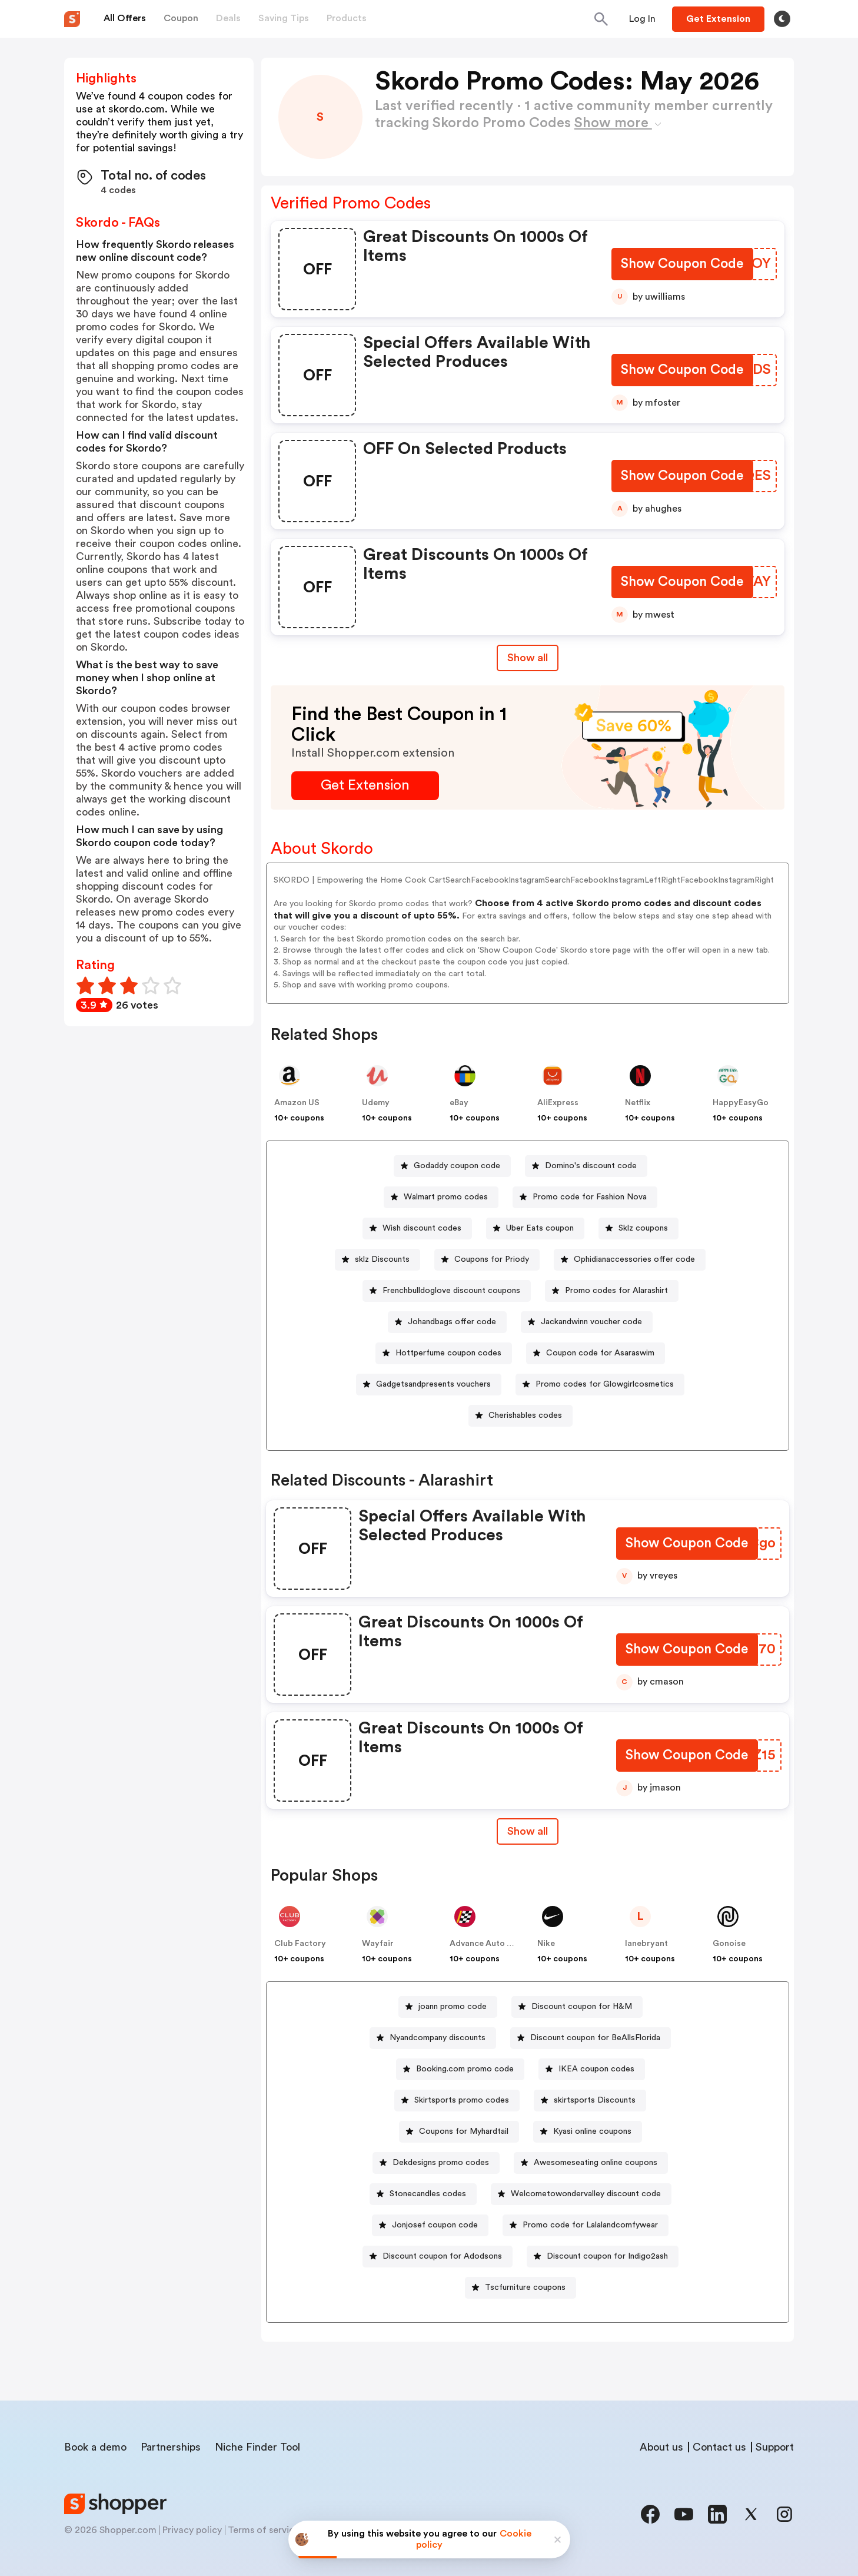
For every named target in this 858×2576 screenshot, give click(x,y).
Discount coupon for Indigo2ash (607, 2256)
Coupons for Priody (491, 1259)
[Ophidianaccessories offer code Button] (630, 1260)
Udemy (376, 1103)
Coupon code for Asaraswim (600, 1353)
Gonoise (729, 1944)
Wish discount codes (422, 1228)
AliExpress (557, 1103)
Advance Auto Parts (488, 1944)
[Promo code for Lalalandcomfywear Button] (586, 2225)
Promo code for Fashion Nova (590, 1197)
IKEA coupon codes (596, 2069)
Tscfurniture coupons (525, 2287)
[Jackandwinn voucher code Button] (587, 1322)
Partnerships (171, 2447)
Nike (546, 1944)
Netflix (637, 1103)
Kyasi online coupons (592, 2131)
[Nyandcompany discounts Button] (433, 2038)
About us (661, 2447)
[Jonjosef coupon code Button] (430, 2225)
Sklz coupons (643, 1228)
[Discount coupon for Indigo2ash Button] (603, 2256)
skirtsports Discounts (595, 2100)
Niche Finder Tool (257, 2447)
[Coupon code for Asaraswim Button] (595, 1353)
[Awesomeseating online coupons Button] (591, 2163)
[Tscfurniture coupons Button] (520, 2288)
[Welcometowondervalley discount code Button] (581, 2194)
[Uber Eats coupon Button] (535, 1228)
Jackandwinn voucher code (591, 1322)
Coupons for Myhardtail (463, 2131)
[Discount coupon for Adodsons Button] (438, 2256)
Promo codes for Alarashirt (616, 1291)
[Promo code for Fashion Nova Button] (585, 1197)
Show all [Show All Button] (527, 657)
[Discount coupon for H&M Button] (577, 2007)
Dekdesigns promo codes (441, 2163)
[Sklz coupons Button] (638, 1228)
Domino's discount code (591, 1166)
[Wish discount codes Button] (417, 1228)
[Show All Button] (527, 1831)
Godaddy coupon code (457, 1166)
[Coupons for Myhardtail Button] (459, 2132)
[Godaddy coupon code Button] (452, 1166)
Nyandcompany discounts (437, 2038)
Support (775, 2447)
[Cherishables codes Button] (520, 1416)
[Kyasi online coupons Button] (587, 2132)
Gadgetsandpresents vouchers (433, 1384)
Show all (527, 1831)
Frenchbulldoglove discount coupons (451, 1291)
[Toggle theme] (782, 19)
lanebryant (646, 1944)
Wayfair (378, 1944)
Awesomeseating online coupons (595, 2163)
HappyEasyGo (741, 1103)
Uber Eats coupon (540, 1228)
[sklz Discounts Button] (377, 1260)
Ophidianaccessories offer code (634, 1259)
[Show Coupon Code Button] (681, 265)
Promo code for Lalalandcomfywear (590, 2225)
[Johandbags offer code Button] (447, 1322)
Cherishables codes (525, 1415)
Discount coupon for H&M (581, 2007)
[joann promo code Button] (447, 2007)
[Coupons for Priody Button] (487, 1260)
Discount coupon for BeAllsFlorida (595, 2038)
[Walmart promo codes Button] (441, 1197)
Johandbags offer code (452, 1322)
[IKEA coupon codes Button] (591, 2069)
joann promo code (452, 2007)
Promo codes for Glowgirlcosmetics (605, 1384)
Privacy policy (192, 2530)
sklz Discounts (382, 1259)
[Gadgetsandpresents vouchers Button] (428, 1384)
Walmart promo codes (446, 1197)
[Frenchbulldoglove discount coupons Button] (447, 1291)
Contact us (719, 2447)
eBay (459, 1103)
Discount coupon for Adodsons (442, 2256)
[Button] (642, 18)
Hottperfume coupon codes (448, 1353)
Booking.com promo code (465, 2069)
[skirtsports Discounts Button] (590, 2100)
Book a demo (95, 2447)
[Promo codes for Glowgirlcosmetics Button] (600, 1384)
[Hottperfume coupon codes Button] (443, 1353)
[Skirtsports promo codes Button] (457, 2100)
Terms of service (264, 2530)
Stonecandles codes (428, 2194)
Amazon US (297, 1103)
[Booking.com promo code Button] (460, 2069)
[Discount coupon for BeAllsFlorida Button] (590, 2038)
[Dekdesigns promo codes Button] (436, 2163)
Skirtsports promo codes (461, 2100)
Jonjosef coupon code (435, 2225)
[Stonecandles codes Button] (423, 2194)
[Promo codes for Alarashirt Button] (612, 1291)
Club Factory (300, 1944)
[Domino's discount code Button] (586, 1166)
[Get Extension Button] (365, 785)
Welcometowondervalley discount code (586, 2194)
